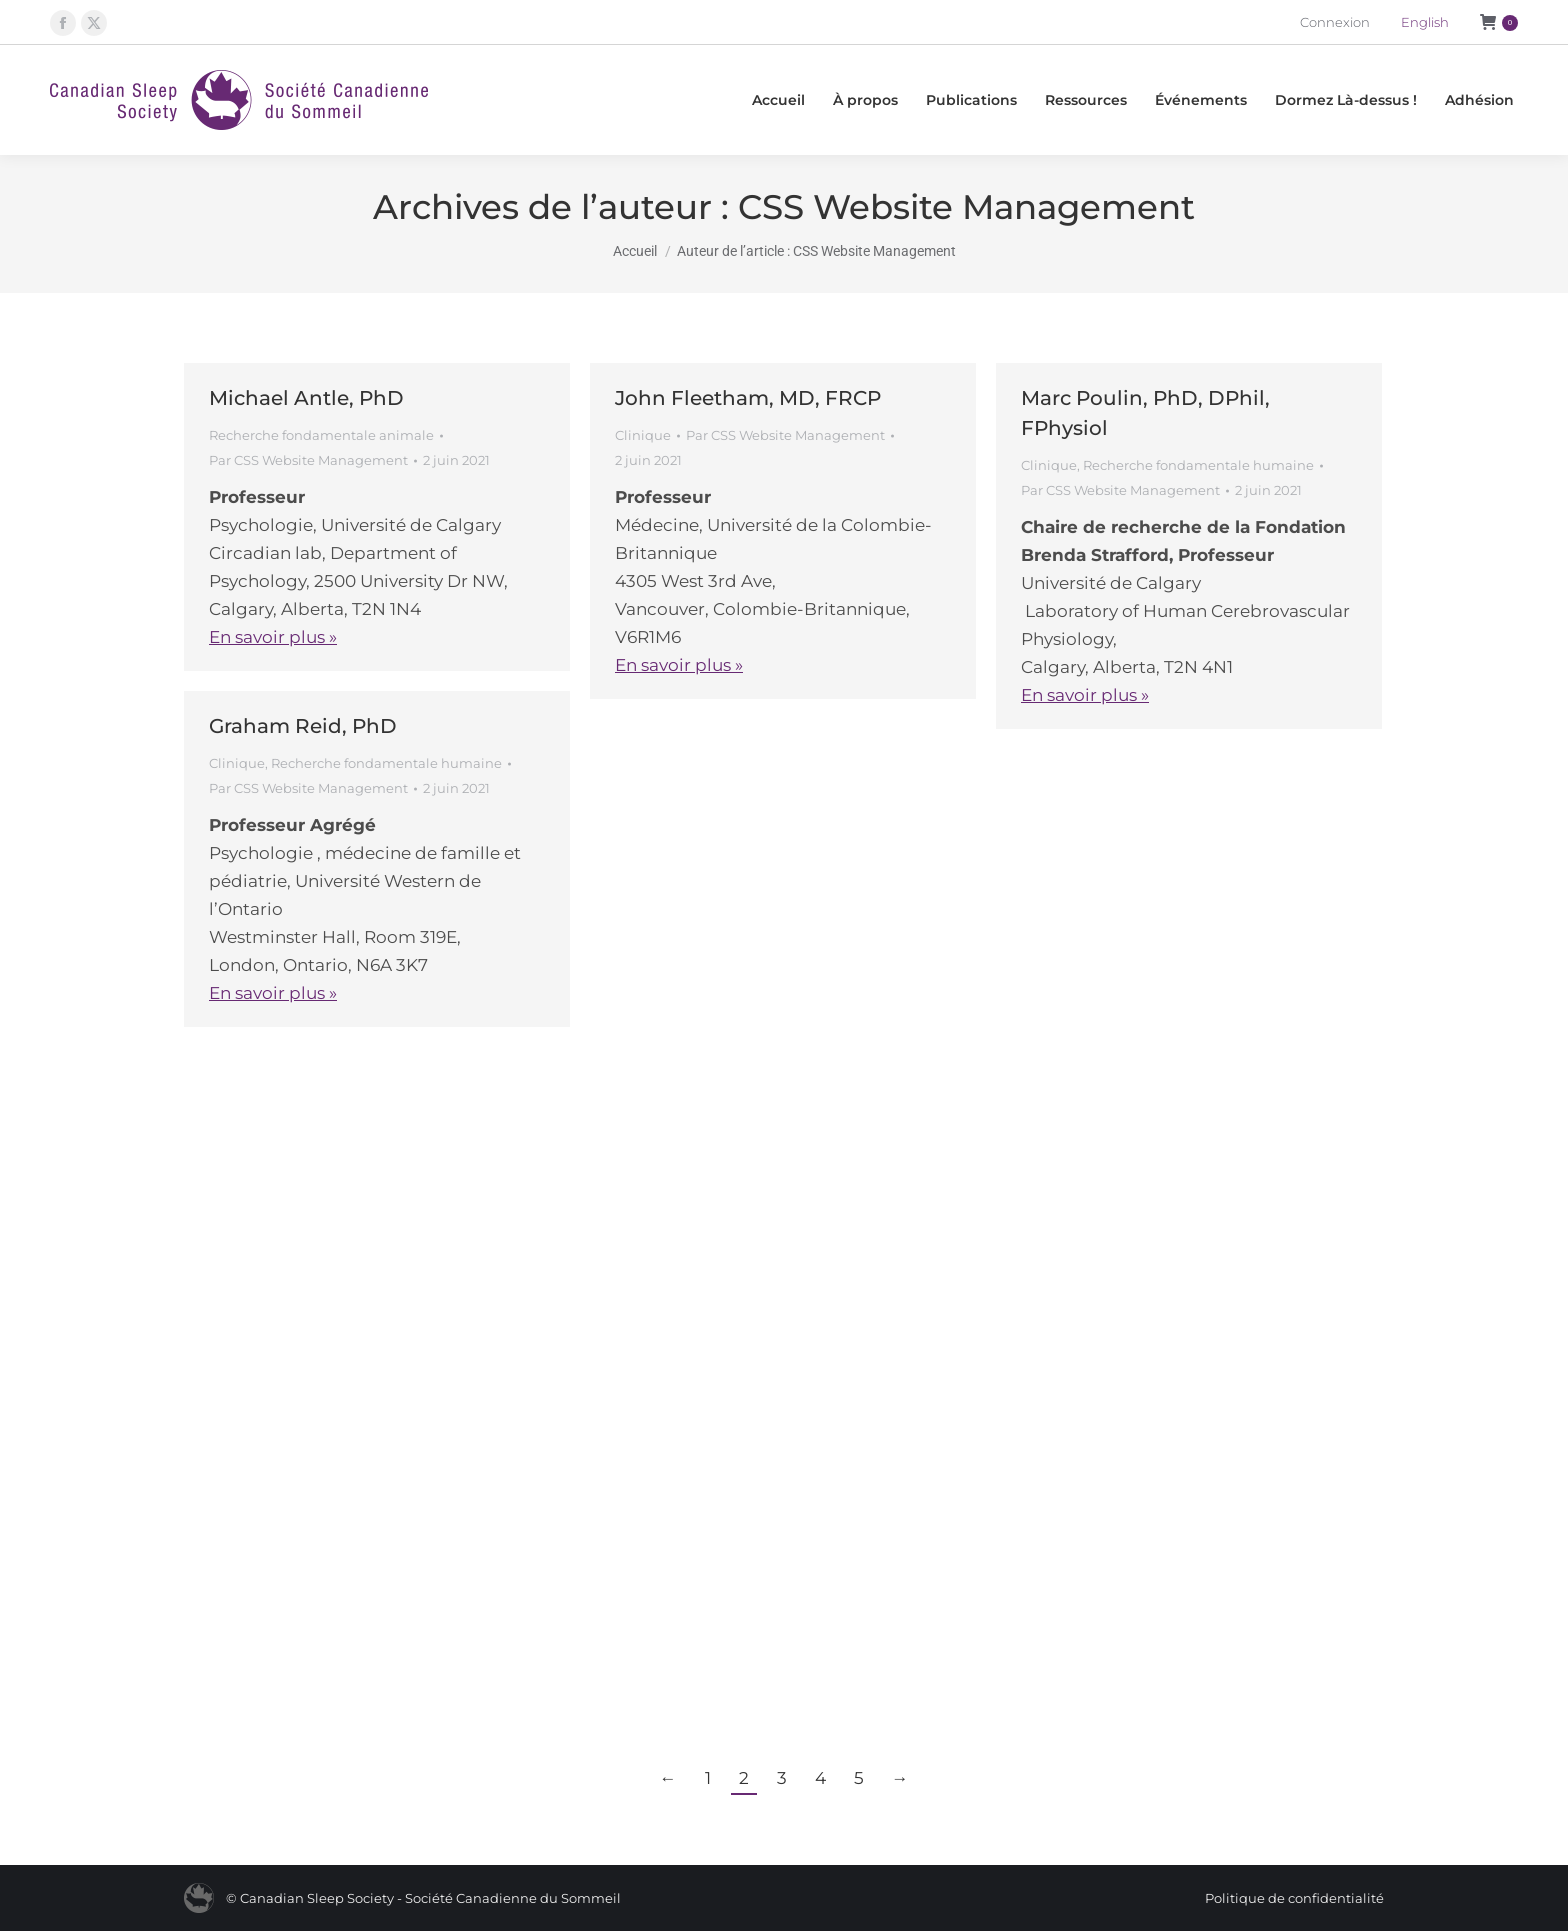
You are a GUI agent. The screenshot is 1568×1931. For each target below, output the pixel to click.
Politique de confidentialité (1294, 1898)
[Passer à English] (1425, 22)
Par (308, 460)
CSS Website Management (966, 207)
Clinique (643, 435)
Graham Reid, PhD (303, 726)
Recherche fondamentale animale (321, 435)
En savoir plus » (273, 637)
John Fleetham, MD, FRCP (748, 398)
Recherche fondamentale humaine (1198, 465)
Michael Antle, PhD (306, 398)
